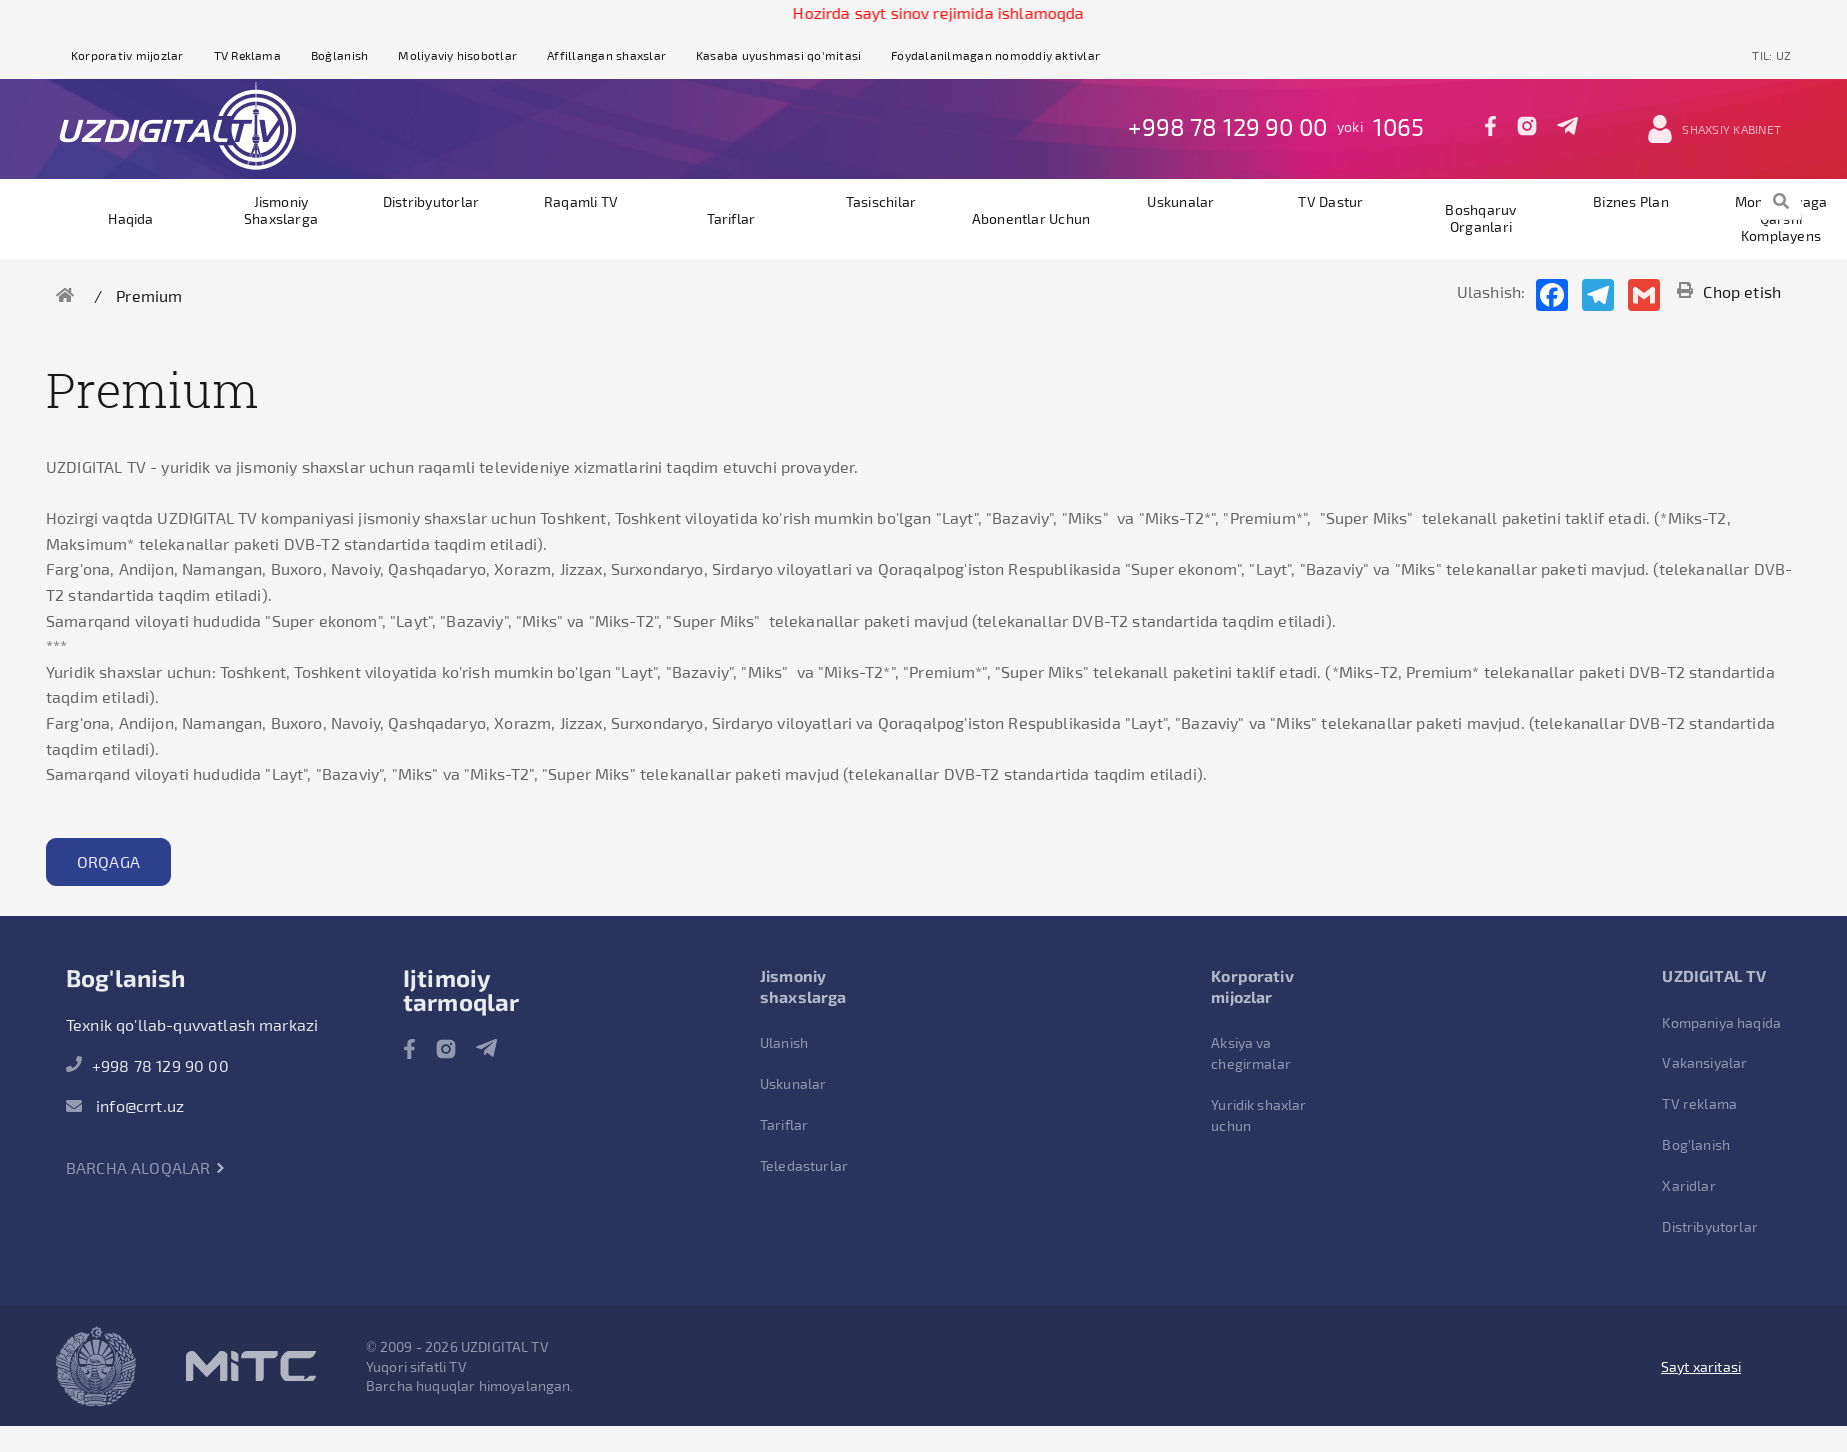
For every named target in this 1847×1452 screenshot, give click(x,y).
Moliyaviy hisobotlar (457, 55)
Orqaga (108, 861)
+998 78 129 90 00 (1227, 126)
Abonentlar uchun (1031, 218)
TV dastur (1330, 201)
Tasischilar (881, 201)
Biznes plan (1631, 201)
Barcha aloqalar (146, 1167)
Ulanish (784, 1042)
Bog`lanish (339, 55)
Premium (149, 295)
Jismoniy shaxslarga (281, 210)
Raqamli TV (581, 201)
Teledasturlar (804, 1165)
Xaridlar (1688, 1185)
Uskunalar (1180, 201)
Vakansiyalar (1704, 1062)
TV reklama (1699, 1103)
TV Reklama (247, 55)
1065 (1399, 126)
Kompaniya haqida (1721, 1022)
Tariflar (731, 218)
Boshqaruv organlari (1480, 218)
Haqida (130, 218)
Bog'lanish (1696, 1144)
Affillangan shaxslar (606, 55)
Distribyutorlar (431, 201)
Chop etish (1729, 291)
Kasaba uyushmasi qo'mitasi (778, 55)
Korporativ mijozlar (127, 55)
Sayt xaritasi (1701, 1366)
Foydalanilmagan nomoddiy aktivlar (995, 55)
